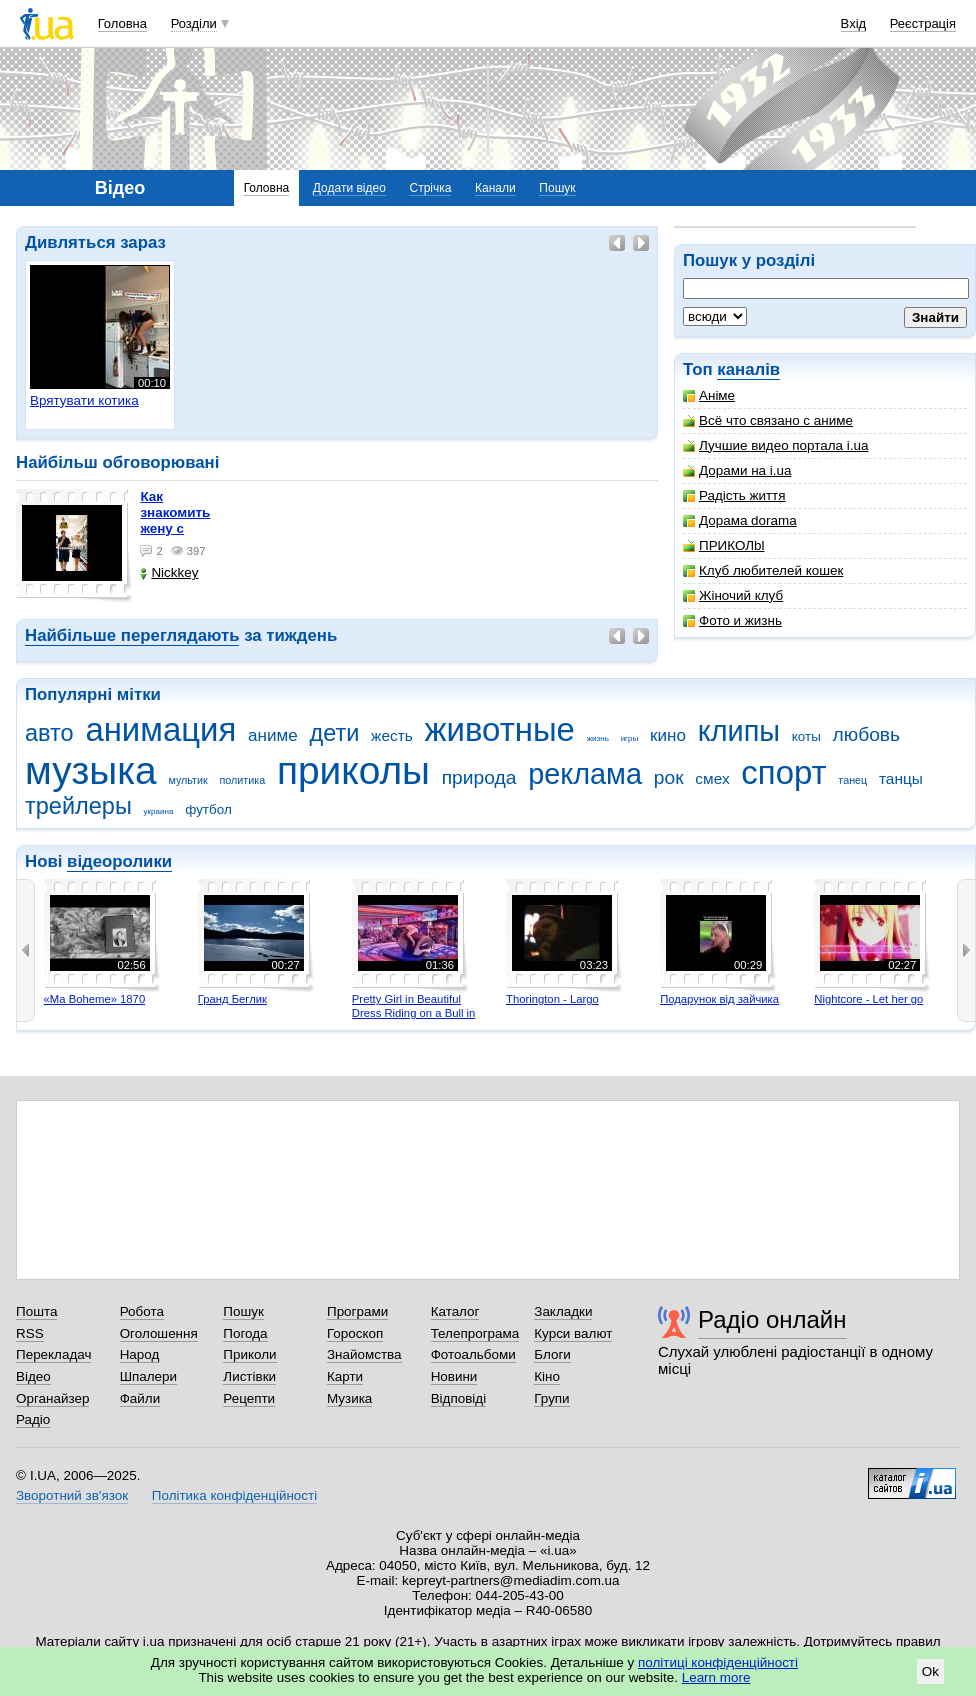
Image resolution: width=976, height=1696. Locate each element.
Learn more (716, 1677)
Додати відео (349, 188)
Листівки (249, 1376)
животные (500, 729)
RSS (30, 1333)
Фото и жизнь (732, 620)
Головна (122, 23)
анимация (160, 729)
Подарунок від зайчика (719, 999)
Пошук (557, 188)
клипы (739, 731)
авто (49, 733)
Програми (357, 1311)
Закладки (563, 1311)
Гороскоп (355, 1333)
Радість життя (734, 495)
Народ (140, 1354)
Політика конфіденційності (234, 1495)
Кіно (547, 1376)
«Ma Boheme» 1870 (95, 999)
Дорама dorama (740, 520)
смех (712, 778)
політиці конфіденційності (718, 1662)
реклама (585, 774)
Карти (345, 1376)
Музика (349, 1398)
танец (852, 780)
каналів (748, 369)
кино (668, 735)
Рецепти (249, 1398)
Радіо (33, 1419)
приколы (353, 770)
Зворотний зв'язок (72, 1495)
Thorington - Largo (552, 999)
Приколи (249, 1354)
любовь (867, 734)
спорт (783, 772)
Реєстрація (923, 23)
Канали (495, 188)
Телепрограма (475, 1333)
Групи (551, 1398)
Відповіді (459, 1398)
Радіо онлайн (772, 1319)
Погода (245, 1333)
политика (243, 780)
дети (334, 733)
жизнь (598, 738)
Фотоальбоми (473, 1354)
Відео (33, 1376)
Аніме (709, 395)
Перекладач (53, 1354)
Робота (142, 1311)
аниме (273, 735)
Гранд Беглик (232, 999)
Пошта (36, 1311)
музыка (91, 770)
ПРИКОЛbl (724, 545)
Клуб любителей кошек (763, 570)
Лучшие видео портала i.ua (775, 445)
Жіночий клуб (733, 595)
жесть (392, 735)
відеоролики (119, 861)
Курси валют (573, 1333)
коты (806, 736)
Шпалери (148, 1376)
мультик (187, 780)
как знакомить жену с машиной (175, 520)
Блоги (552, 1354)
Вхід (854, 23)
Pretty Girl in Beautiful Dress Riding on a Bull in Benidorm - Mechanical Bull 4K (414, 1019)
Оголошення (159, 1333)
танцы (901, 778)
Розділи (194, 23)
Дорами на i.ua (737, 470)
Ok (930, 1671)
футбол (208, 809)
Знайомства (364, 1354)
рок (669, 777)
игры (630, 738)
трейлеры (78, 806)
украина (159, 811)
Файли (140, 1398)
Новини (454, 1376)
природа (479, 777)
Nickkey (169, 572)
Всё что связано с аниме (768, 420)
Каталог (455, 1311)
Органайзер (52, 1398)
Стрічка (430, 188)
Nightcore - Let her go (868, 999)
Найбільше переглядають (132, 635)
